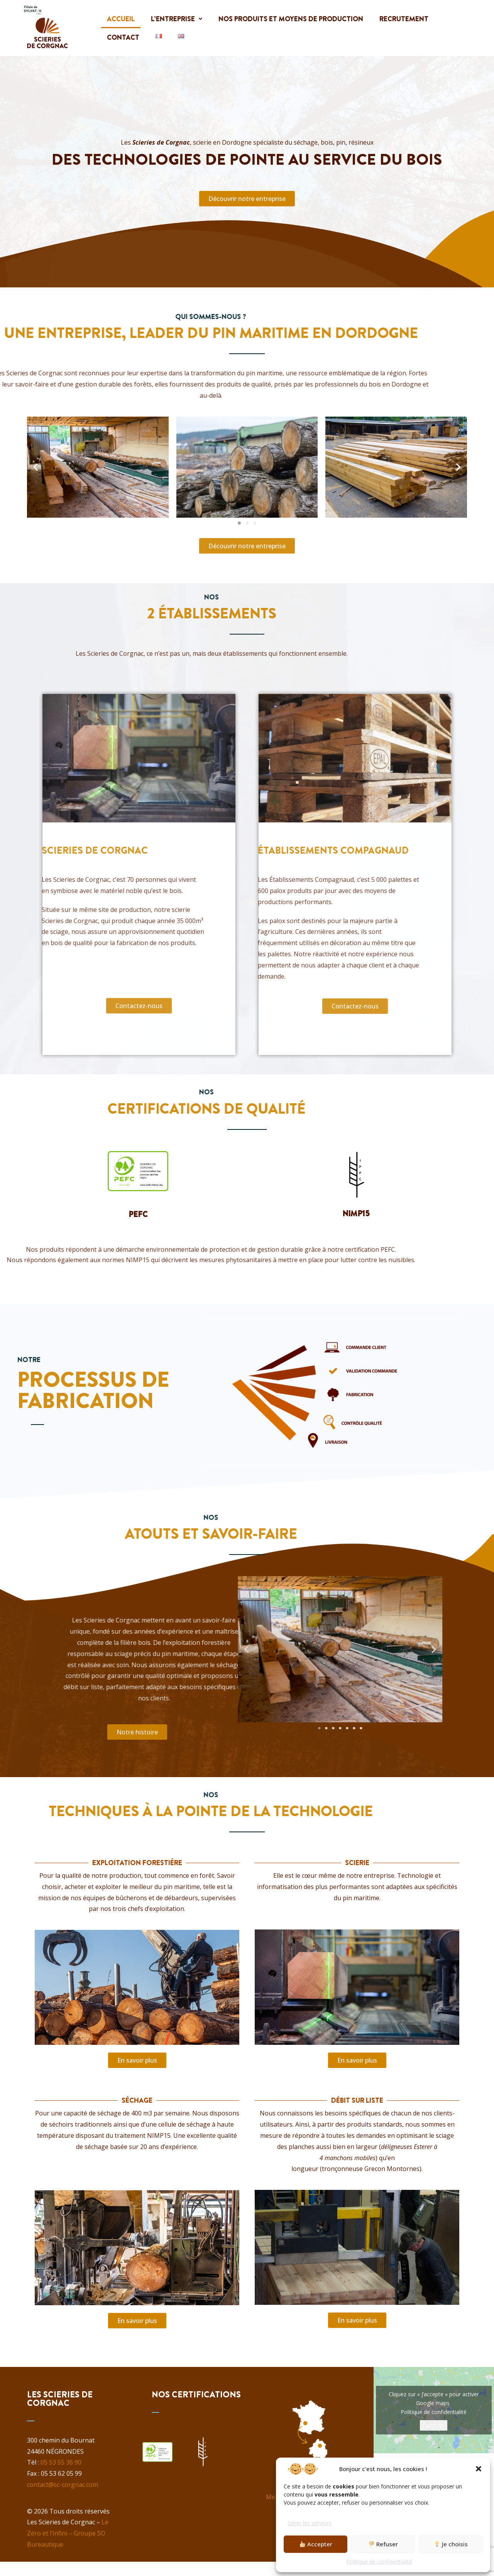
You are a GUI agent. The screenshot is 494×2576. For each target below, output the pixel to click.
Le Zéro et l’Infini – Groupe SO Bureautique (67, 2533)
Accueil (121, 19)
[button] (478, 2469)
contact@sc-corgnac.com (62, 2484)
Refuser (383, 2544)
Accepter (315, 2544)
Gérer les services (310, 2523)
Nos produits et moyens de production (291, 19)
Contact (123, 37)
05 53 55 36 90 (61, 2462)
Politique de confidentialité (379, 2561)
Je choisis (451, 2544)
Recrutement (405, 19)
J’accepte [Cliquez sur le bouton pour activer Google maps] (434, 2425)
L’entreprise (176, 19)
